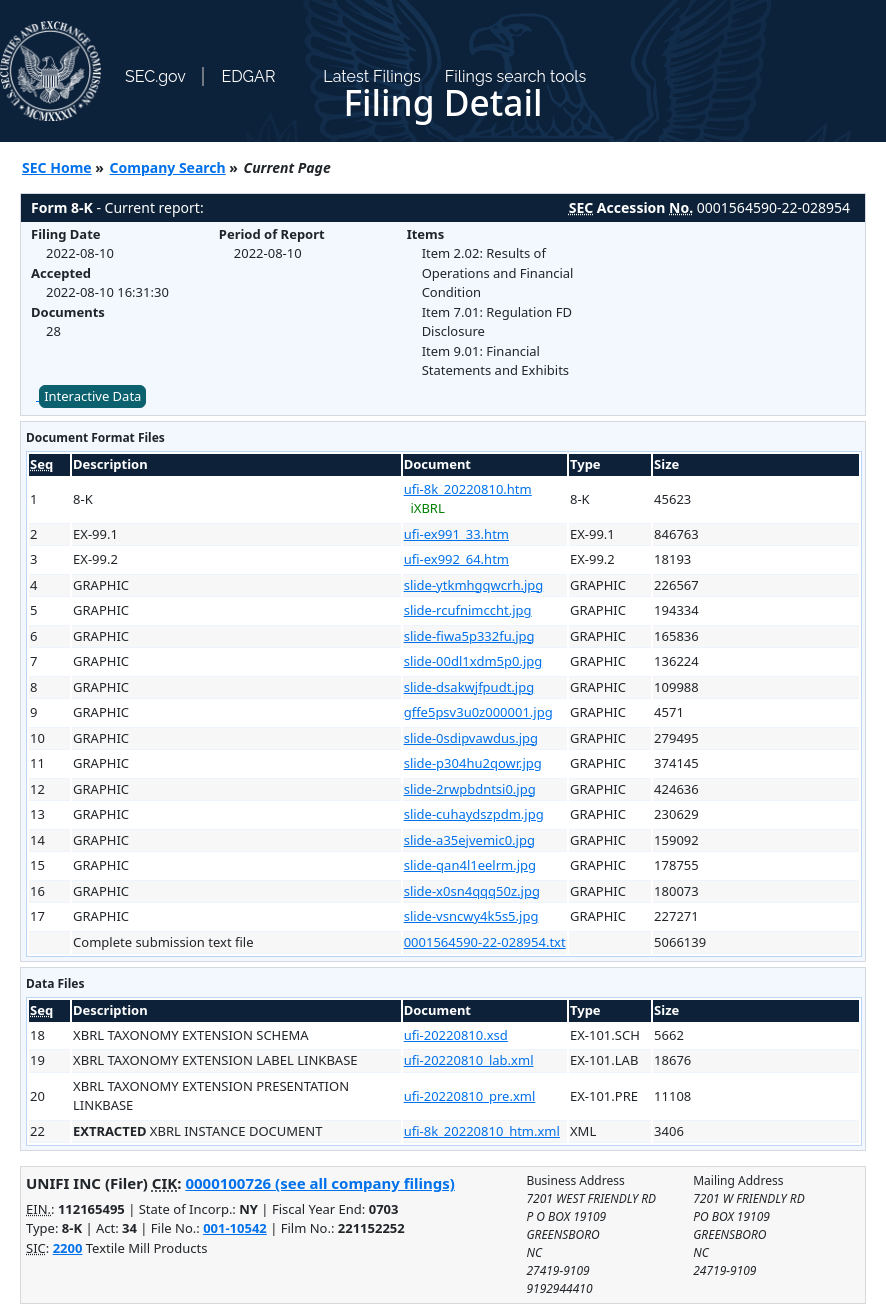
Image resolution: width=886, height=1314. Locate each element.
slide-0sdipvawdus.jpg (471, 738)
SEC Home (57, 167)
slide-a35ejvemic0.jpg (469, 840)
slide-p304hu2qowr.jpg (473, 763)
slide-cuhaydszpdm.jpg (474, 814)
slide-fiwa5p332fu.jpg (469, 636)
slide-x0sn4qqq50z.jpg (472, 891)
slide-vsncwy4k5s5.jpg (471, 916)
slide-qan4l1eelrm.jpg (470, 865)
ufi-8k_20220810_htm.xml (482, 1131)
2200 (68, 1248)
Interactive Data (92, 396)
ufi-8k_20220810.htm (468, 489)
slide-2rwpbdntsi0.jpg (470, 789)
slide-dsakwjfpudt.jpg (469, 687)
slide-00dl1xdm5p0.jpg (473, 661)
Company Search (168, 167)
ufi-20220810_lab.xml (469, 1060)
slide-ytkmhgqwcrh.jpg (474, 585)
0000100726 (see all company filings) (319, 1183)
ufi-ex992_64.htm (456, 559)
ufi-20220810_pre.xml (470, 1096)
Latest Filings (371, 76)
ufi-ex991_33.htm (456, 534)
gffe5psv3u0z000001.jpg (478, 712)
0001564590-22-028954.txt (485, 942)
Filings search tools (516, 76)
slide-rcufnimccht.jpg (468, 610)
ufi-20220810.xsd (456, 1035)
